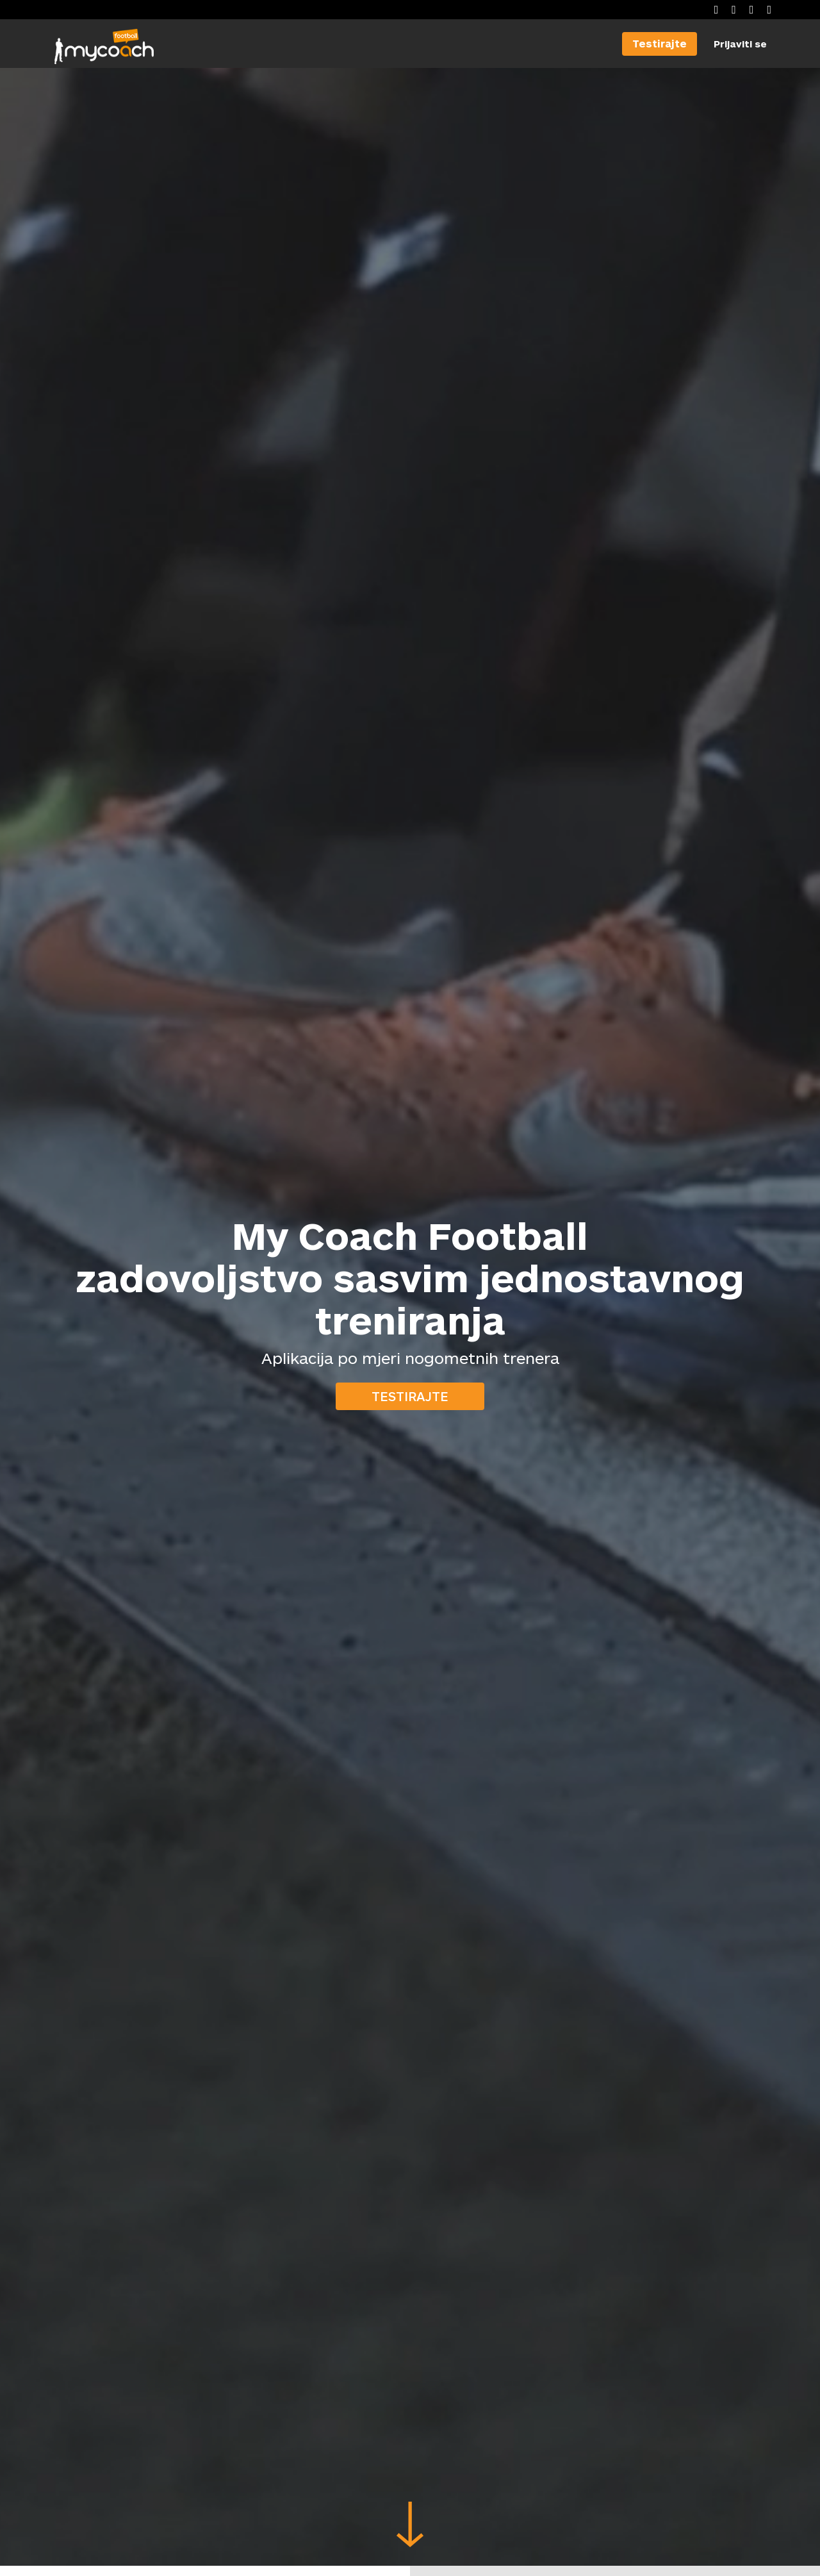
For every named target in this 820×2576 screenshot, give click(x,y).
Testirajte (410, 1396)
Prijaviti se (740, 43)
